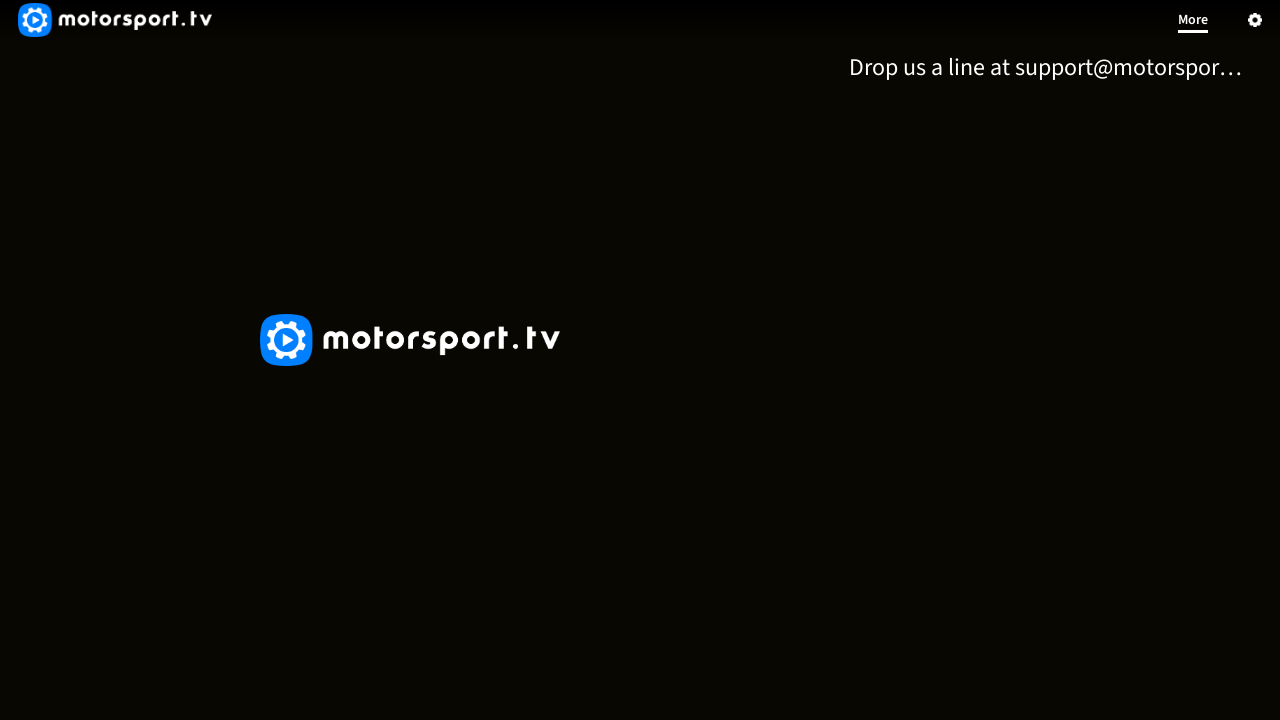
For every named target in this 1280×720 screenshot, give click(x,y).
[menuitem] (1049, 67)
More (1193, 20)
